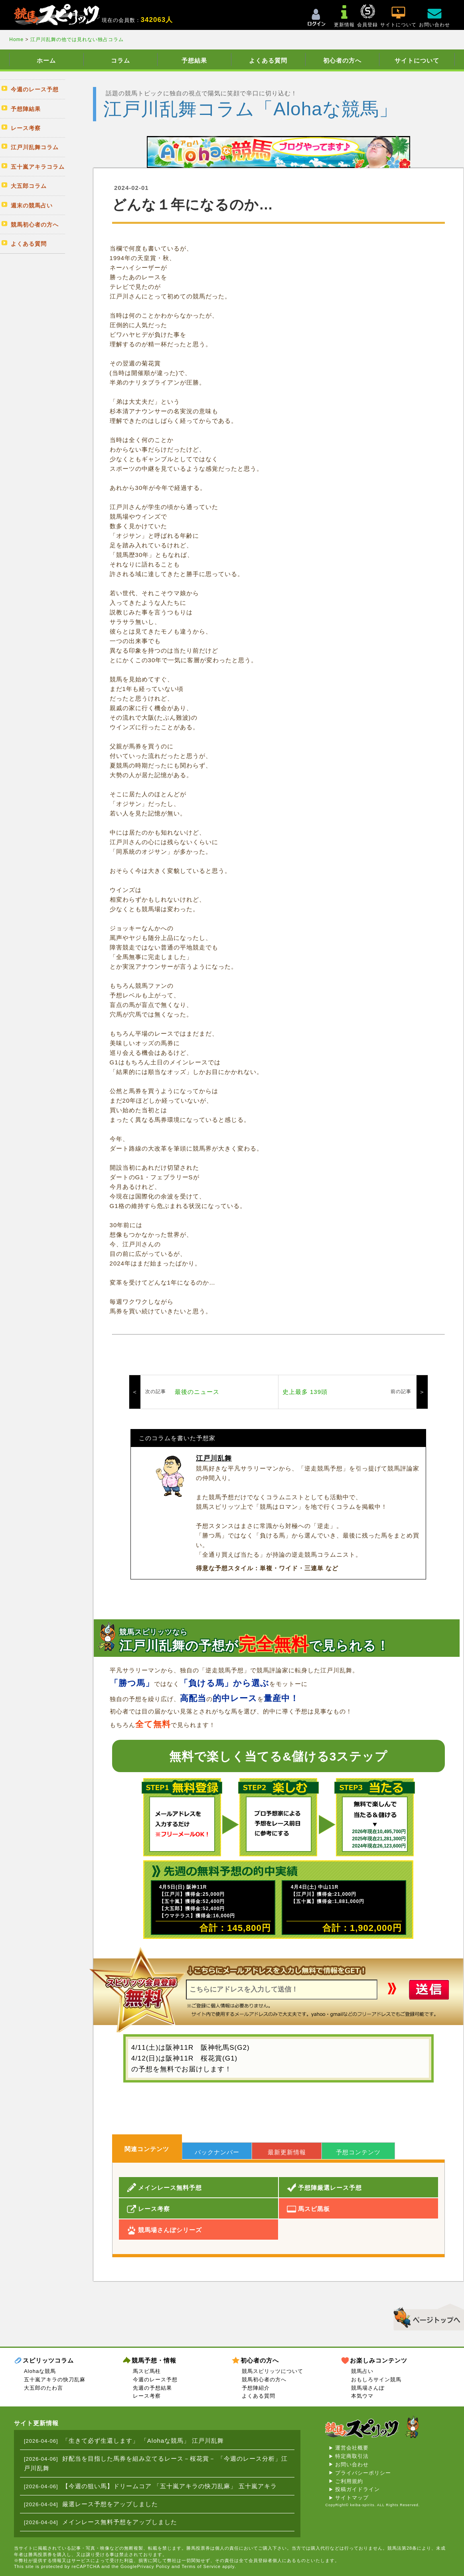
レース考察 (147, 2396)
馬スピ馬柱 (147, 2371)
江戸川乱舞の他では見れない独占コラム (77, 39)
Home (17, 39)
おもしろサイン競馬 (376, 2380)
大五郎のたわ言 (43, 2388)
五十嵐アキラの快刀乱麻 (54, 2380)
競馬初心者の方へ (264, 2380)
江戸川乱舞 (214, 1458)
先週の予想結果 (152, 2388)
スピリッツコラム (48, 2360)
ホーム (46, 60)
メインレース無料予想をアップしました (119, 2522)
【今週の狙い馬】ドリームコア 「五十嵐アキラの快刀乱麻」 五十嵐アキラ (169, 2486)
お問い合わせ (352, 2464)
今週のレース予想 (155, 2380)
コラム (120, 60)
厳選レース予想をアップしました (110, 2504)
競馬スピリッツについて (272, 2371)
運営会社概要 (352, 2448)
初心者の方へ (342, 60)
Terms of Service (201, 2566)
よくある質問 (268, 60)
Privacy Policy (153, 2566)
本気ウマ (362, 2396)
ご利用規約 (349, 2481)
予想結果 (194, 60)
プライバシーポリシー (363, 2473)
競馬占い (362, 2371)
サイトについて (417, 60)
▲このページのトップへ (426, 2316)
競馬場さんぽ (368, 2388)
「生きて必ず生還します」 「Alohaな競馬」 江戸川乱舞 (143, 2440)
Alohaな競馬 (40, 2371)
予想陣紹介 (256, 2388)
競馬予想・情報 (154, 2360)
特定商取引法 (352, 2456)
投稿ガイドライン (357, 2489)
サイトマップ (352, 2498)
